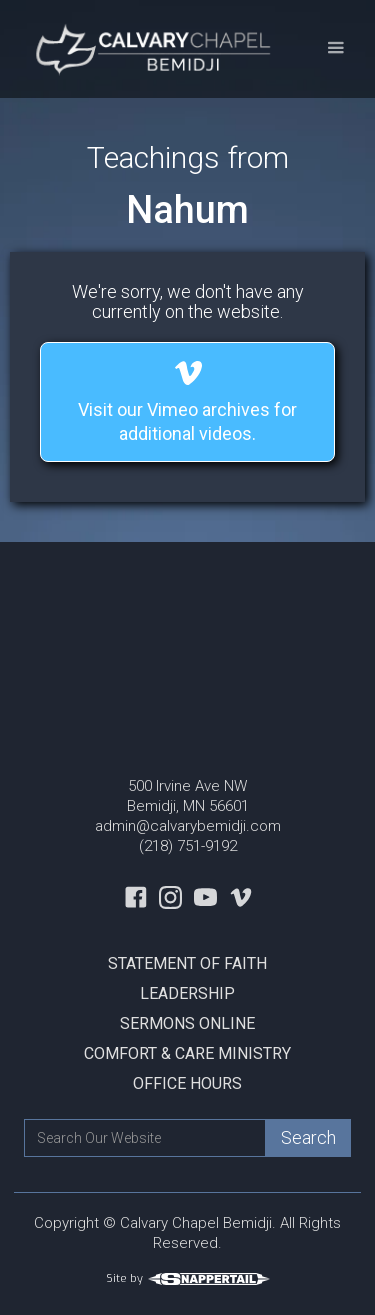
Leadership (187, 993)
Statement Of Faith (187, 963)
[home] (151, 49)
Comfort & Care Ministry (187, 1053)
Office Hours (187, 1083)
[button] (335, 48)
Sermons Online (187, 1023)
